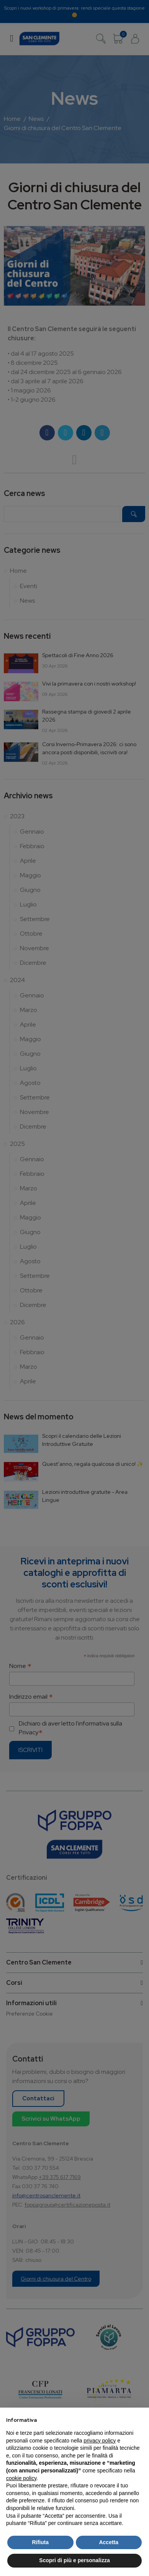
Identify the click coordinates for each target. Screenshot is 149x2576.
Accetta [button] (108, 2542)
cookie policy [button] (21, 2478)
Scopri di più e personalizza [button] (74, 2560)
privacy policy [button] (100, 2441)
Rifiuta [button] (40, 2542)
